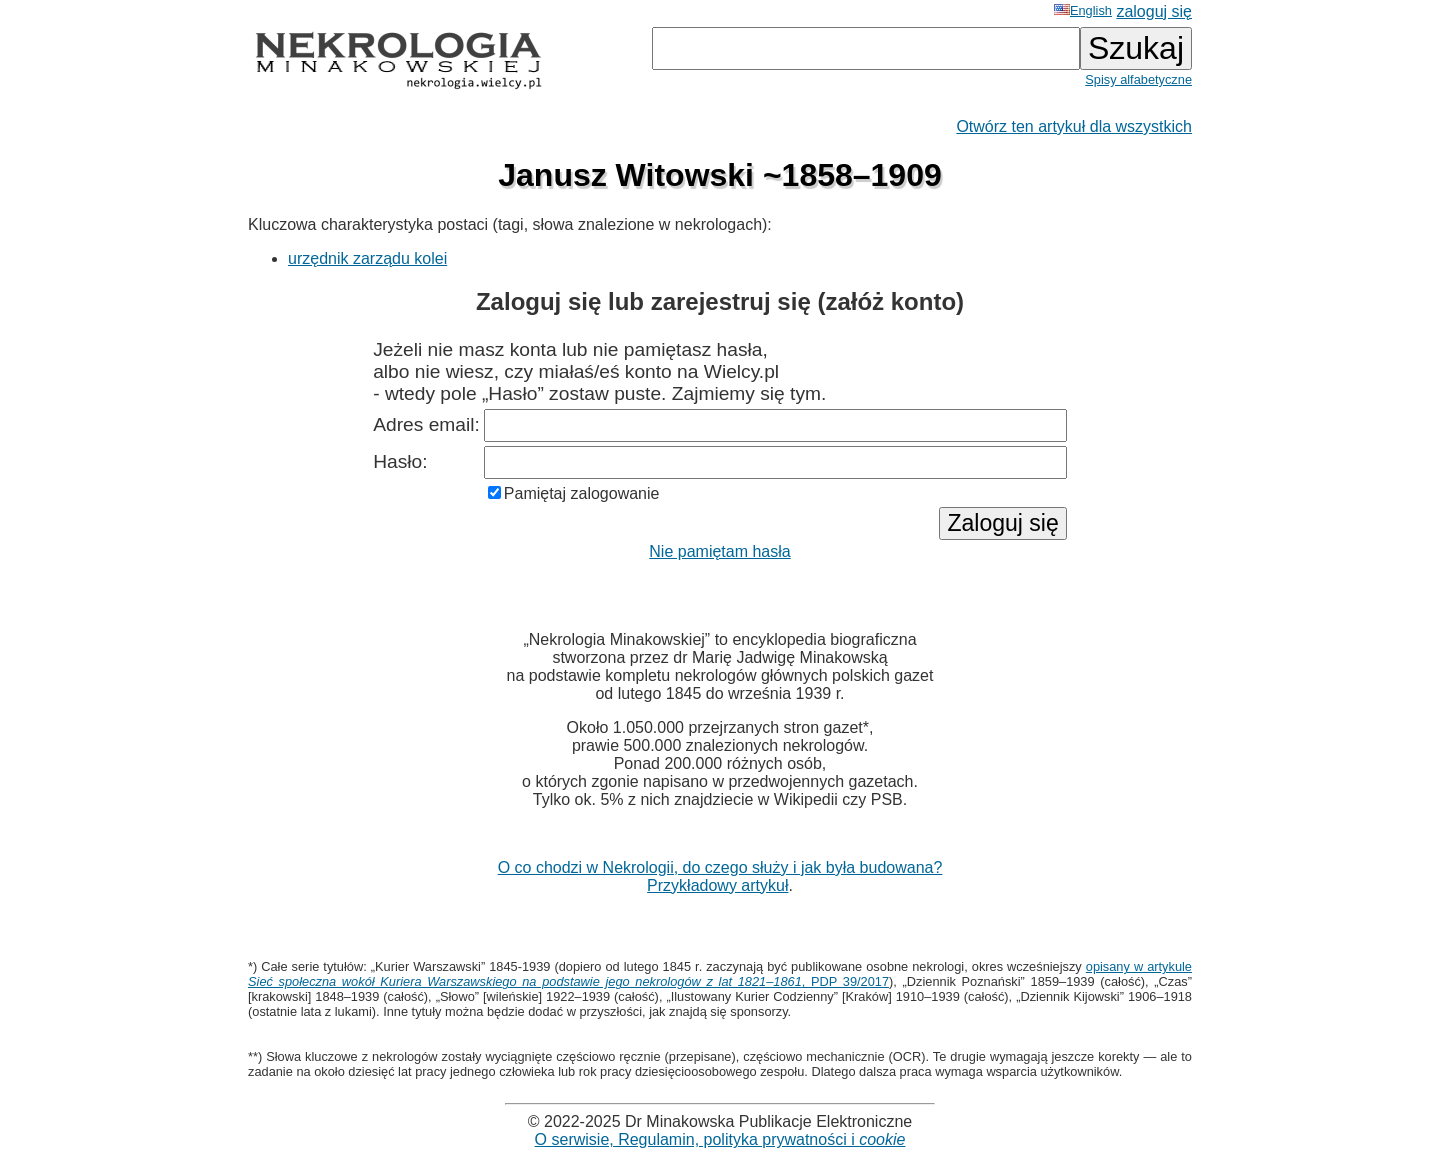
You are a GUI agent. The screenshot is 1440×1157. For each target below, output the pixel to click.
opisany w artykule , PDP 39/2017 (720, 974)
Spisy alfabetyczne (1138, 79)
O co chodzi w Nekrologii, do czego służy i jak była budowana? (720, 867)
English (1083, 10)
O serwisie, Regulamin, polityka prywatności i (720, 1139)
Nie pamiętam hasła (719, 551)
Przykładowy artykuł (717, 885)
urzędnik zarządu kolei (367, 258)
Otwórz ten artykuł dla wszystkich (1074, 126)
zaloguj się (1154, 11)
